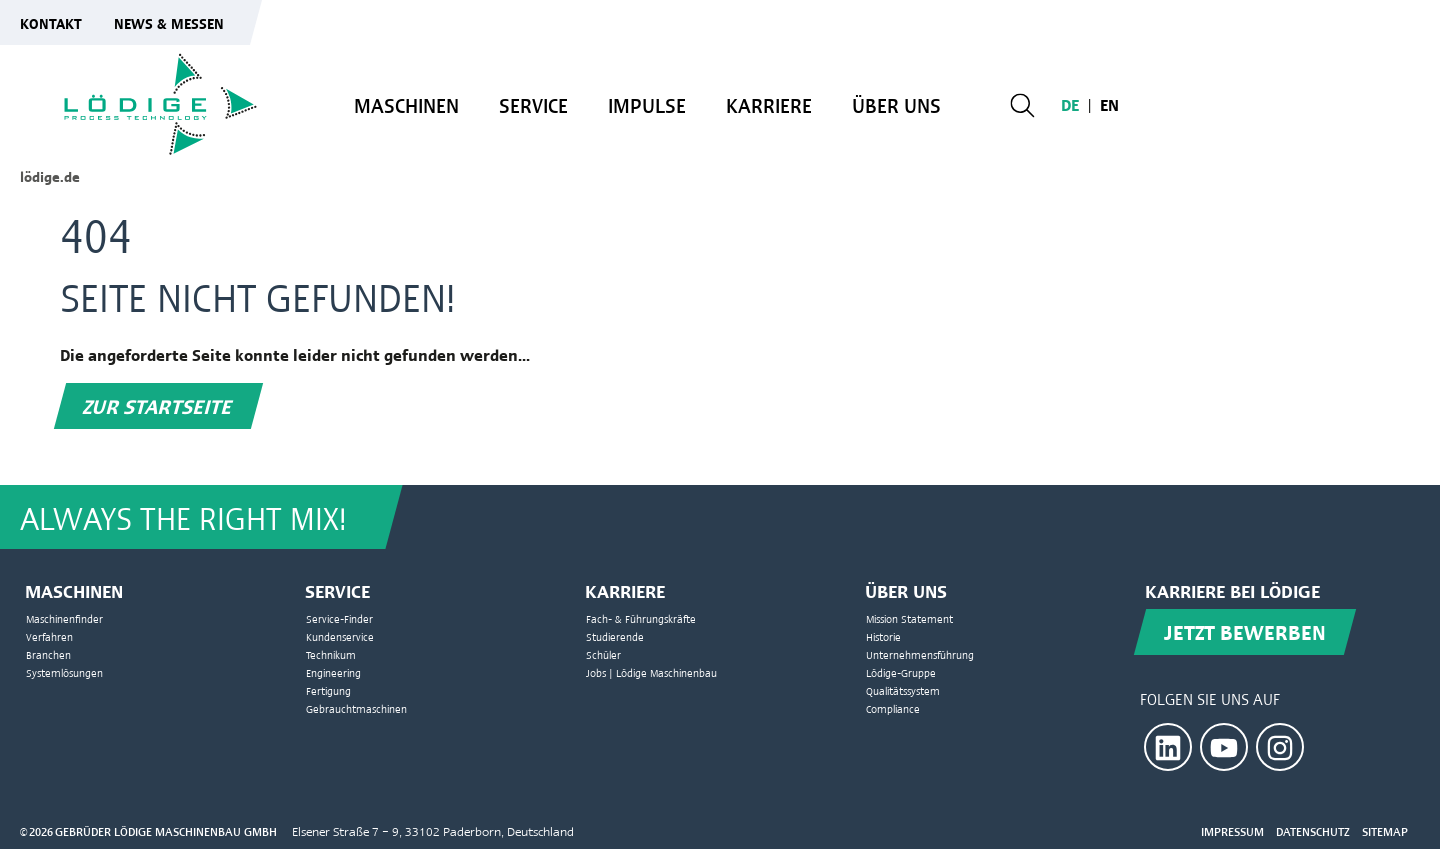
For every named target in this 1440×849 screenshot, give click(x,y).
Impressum (1232, 831)
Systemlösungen (64, 672)
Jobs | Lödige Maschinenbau (651, 672)
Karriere (769, 105)
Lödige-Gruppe (901, 672)
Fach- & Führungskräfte (641, 618)
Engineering (333, 672)
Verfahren (49, 636)
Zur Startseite (159, 405)
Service (533, 105)
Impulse (647, 105)
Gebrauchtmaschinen (356, 708)
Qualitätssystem (903, 690)
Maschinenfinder (64, 618)
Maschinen (406, 105)
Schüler (603, 654)
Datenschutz (1313, 831)
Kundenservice (340, 636)
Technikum (331, 654)
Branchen (48, 654)
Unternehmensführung (920, 654)
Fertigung (328, 690)
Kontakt (51, 22)
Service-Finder (339, 618)
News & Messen (169, 22)
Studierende (615, 636)
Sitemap (1385, 831)
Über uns (896, 105)
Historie (883, 636)
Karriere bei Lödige (1232, 590)
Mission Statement (909, 618)
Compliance (893, 708)
